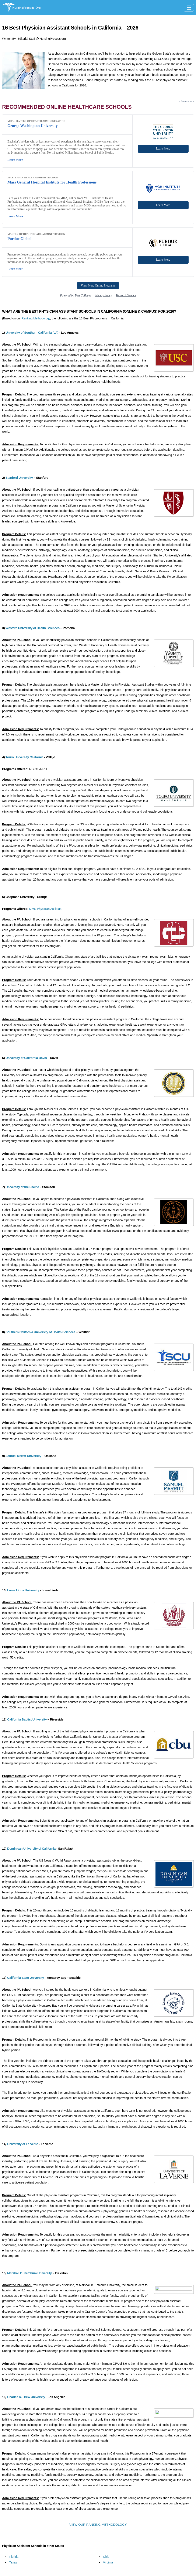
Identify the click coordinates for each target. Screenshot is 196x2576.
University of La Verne (22, 2133)
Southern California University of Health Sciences (40, 1332)
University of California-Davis (26, 1058)
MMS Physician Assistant (45, 908)
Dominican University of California (31, 1848)
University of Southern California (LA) (32, 332)
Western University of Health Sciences (33, 628)
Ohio (106, 2540)
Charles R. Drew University (26, 2381)
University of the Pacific (22, 1187)
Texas (13, 2546)
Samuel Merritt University (23, 1456)
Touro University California (24, 757)
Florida (13, 2540)
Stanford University (19, 477)
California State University (25, 1972)
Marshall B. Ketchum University (29, 2257)
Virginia (108, 2546)
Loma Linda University (23, 1590)
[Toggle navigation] (189, 7)
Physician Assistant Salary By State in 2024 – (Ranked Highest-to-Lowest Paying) (64, 2571)
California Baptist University (27, 1719)
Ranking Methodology (36, 318)
